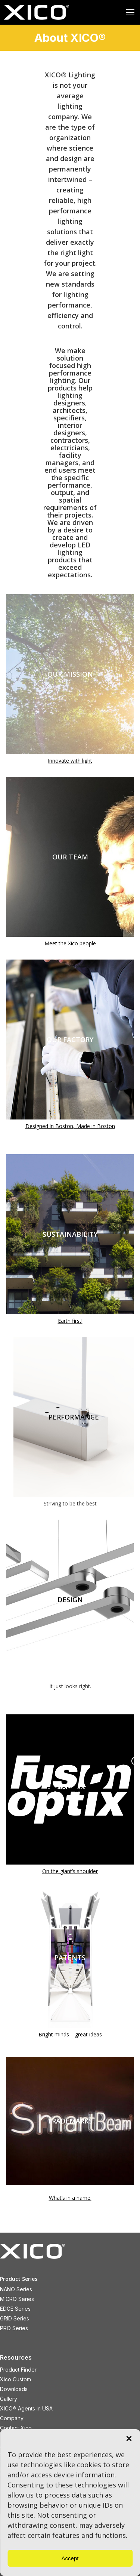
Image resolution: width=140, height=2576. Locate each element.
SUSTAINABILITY (70, 1234)
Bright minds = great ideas (70, 2034)
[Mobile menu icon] (130, 12)
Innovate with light (70, 760)
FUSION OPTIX (70, 1789)
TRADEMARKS (70, 2120)
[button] (129, 2438)
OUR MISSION (70, 674)
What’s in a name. (70, 2197)
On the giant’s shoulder (70, 1871)
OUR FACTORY (70, 1039)
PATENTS (70, 1957)
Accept (70, 2558)
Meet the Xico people (70, 943)
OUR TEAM (70, 856)
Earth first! (70, 1320)
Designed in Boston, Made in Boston (70, 1126)
